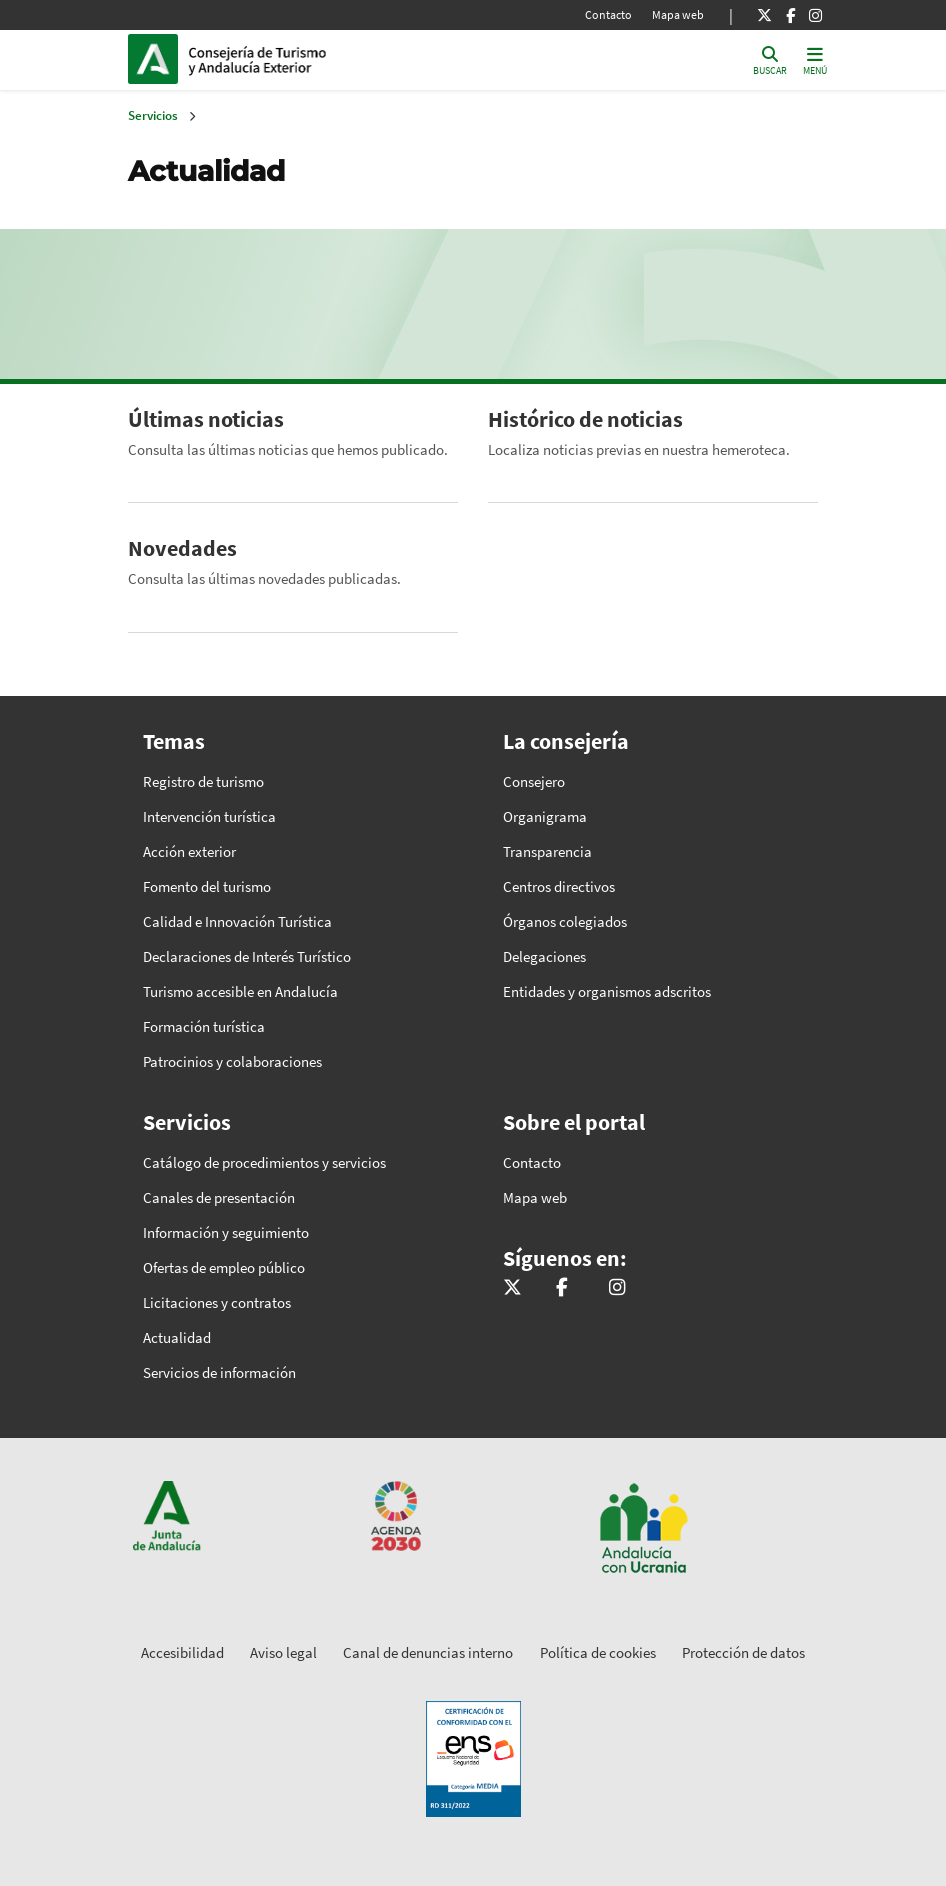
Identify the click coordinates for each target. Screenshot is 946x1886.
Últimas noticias (206, 419)
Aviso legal (283, 1652)
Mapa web (678, 14)
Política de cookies (598, 1652)
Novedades (182, 548)
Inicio (324, 59)
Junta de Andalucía (158, 59)
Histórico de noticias (585, 419)
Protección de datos (743, 1652)
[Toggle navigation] (815, 59)
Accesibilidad (182, 1652)
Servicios (153, 115)
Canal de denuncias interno (428, 1652)
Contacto (608, 14)
